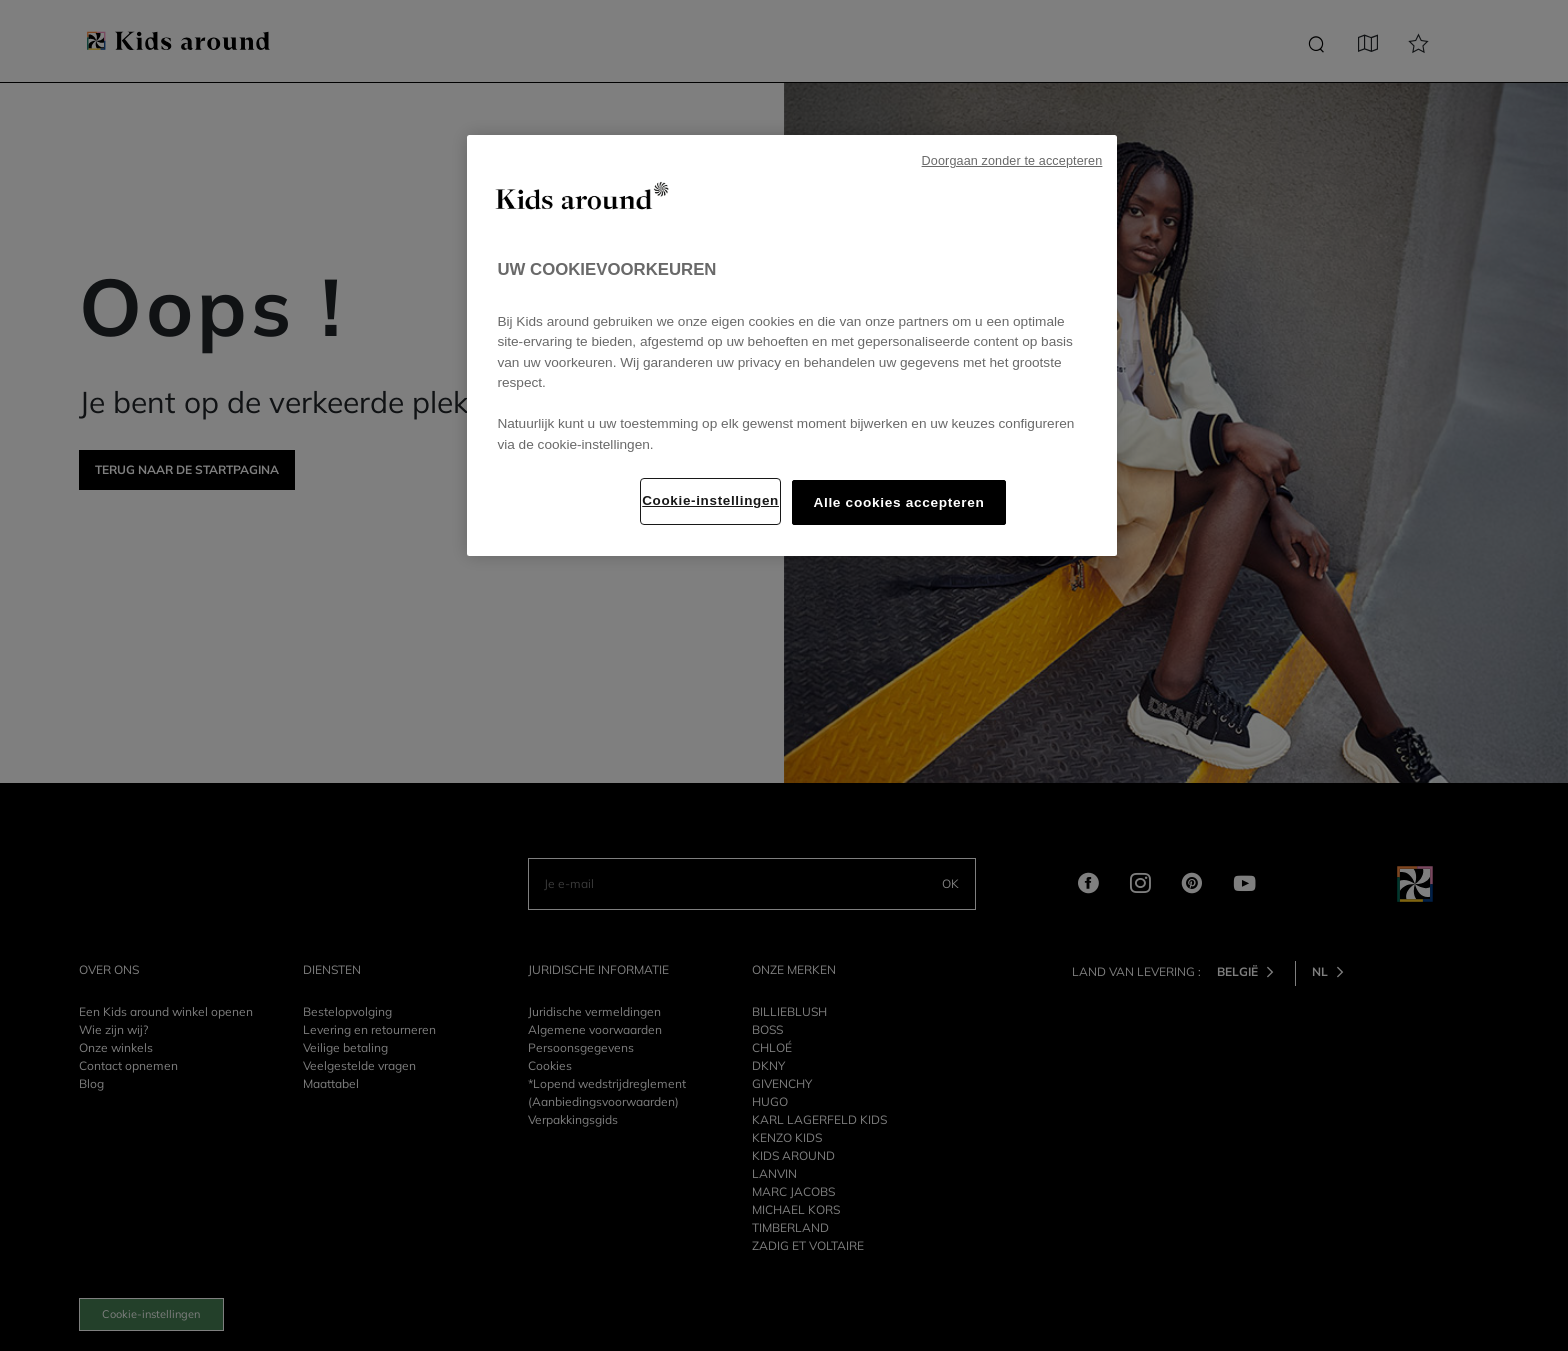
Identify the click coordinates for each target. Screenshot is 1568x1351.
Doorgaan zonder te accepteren (1012, 161)
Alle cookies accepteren (898, 502)
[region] (792, 345)
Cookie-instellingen (710, 500)
